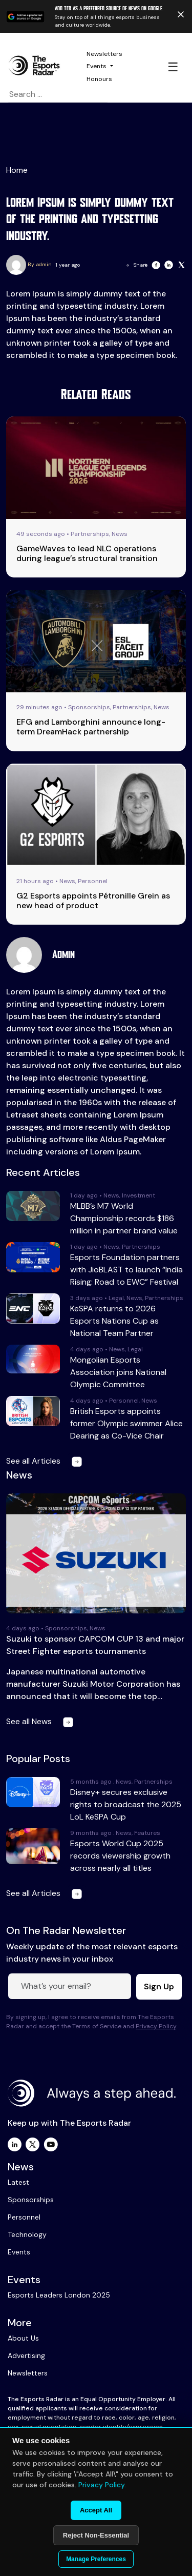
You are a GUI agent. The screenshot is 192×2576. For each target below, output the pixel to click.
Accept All (96, 2510)
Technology (27, 2234)
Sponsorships (31, 2199)
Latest (18, 2182)
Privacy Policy (156, 2026)
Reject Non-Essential (96, 2535)
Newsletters (104, 54)
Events (96, 66)
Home (17, 170)
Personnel (24, 2217)
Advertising (26, 2355)
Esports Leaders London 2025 (59, 2295)
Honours (99, 79)
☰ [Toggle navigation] (173, 67)
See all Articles (46, 1460)
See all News (41, 1721)
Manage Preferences (96, 2559)
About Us (23, 2338)
